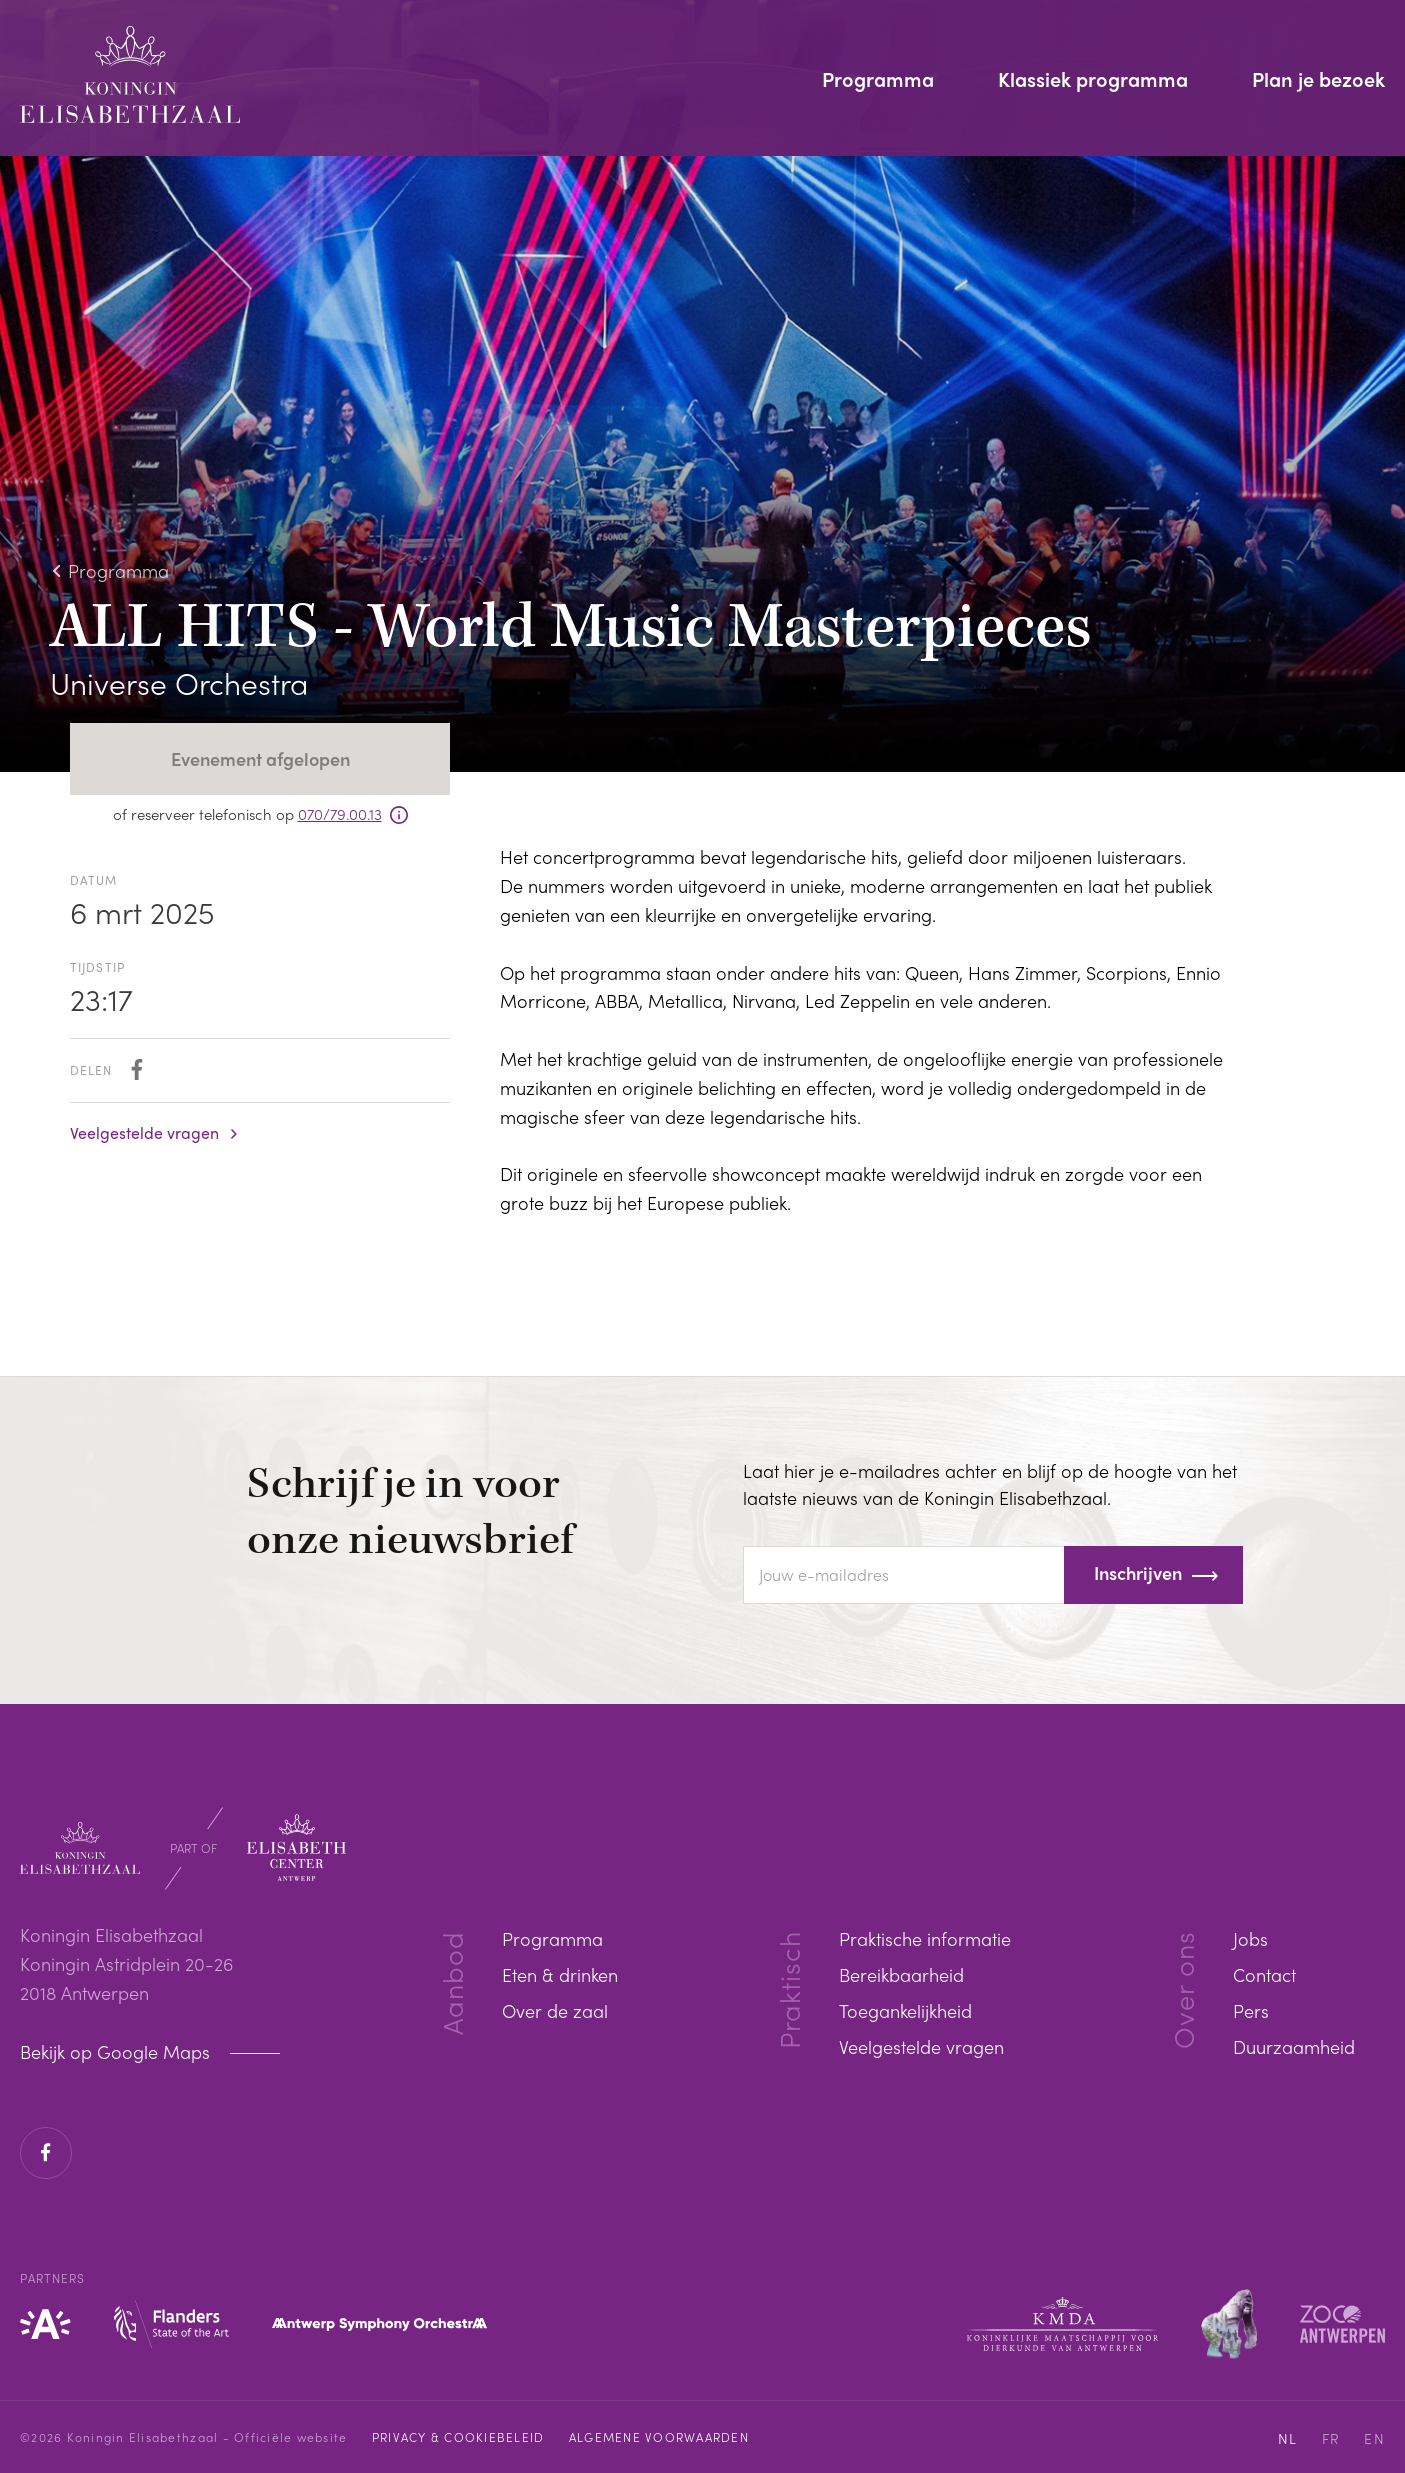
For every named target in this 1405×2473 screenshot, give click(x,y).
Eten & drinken (560, 1974)
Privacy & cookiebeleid (458, 2437)
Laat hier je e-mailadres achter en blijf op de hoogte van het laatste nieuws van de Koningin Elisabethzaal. (990, 1484)
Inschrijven (1138, 1572)
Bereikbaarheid (901, 1974)
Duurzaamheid (1294, 2046)
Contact (1264, 1974)
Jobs (1250, 1938)
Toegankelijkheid (905, 2010)
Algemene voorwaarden (659, 2437)
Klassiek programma (1093, 81)
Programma (878, 81)
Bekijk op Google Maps (117, 2052)
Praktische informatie (925, 1938)
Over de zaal (555, 2010)
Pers (1251, 2010)
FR (1331, 2438)
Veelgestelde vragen (144, 1133)
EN (1374, 2438)
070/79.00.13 (340, 814)
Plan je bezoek (1318, 81)
